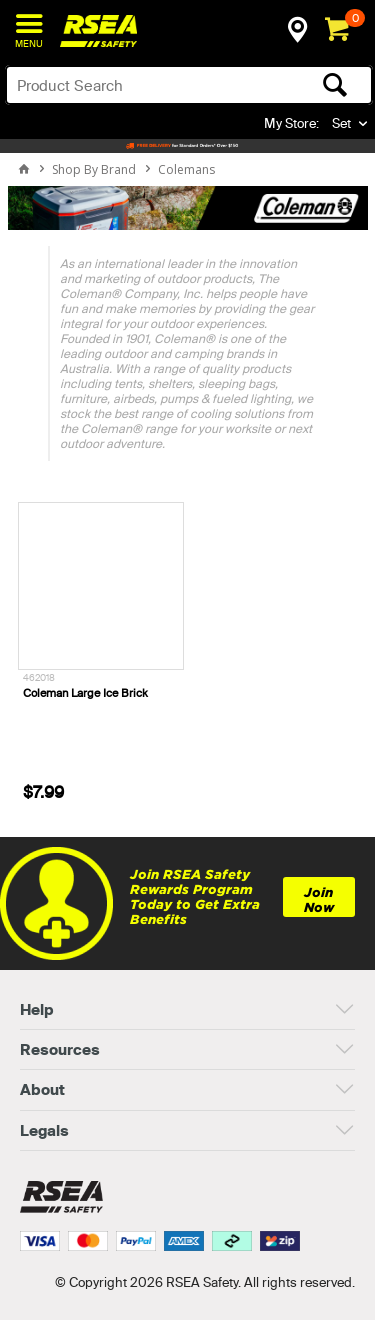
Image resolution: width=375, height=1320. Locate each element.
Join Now (319, 900)
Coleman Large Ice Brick (85, 693)
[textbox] (149, 85)
